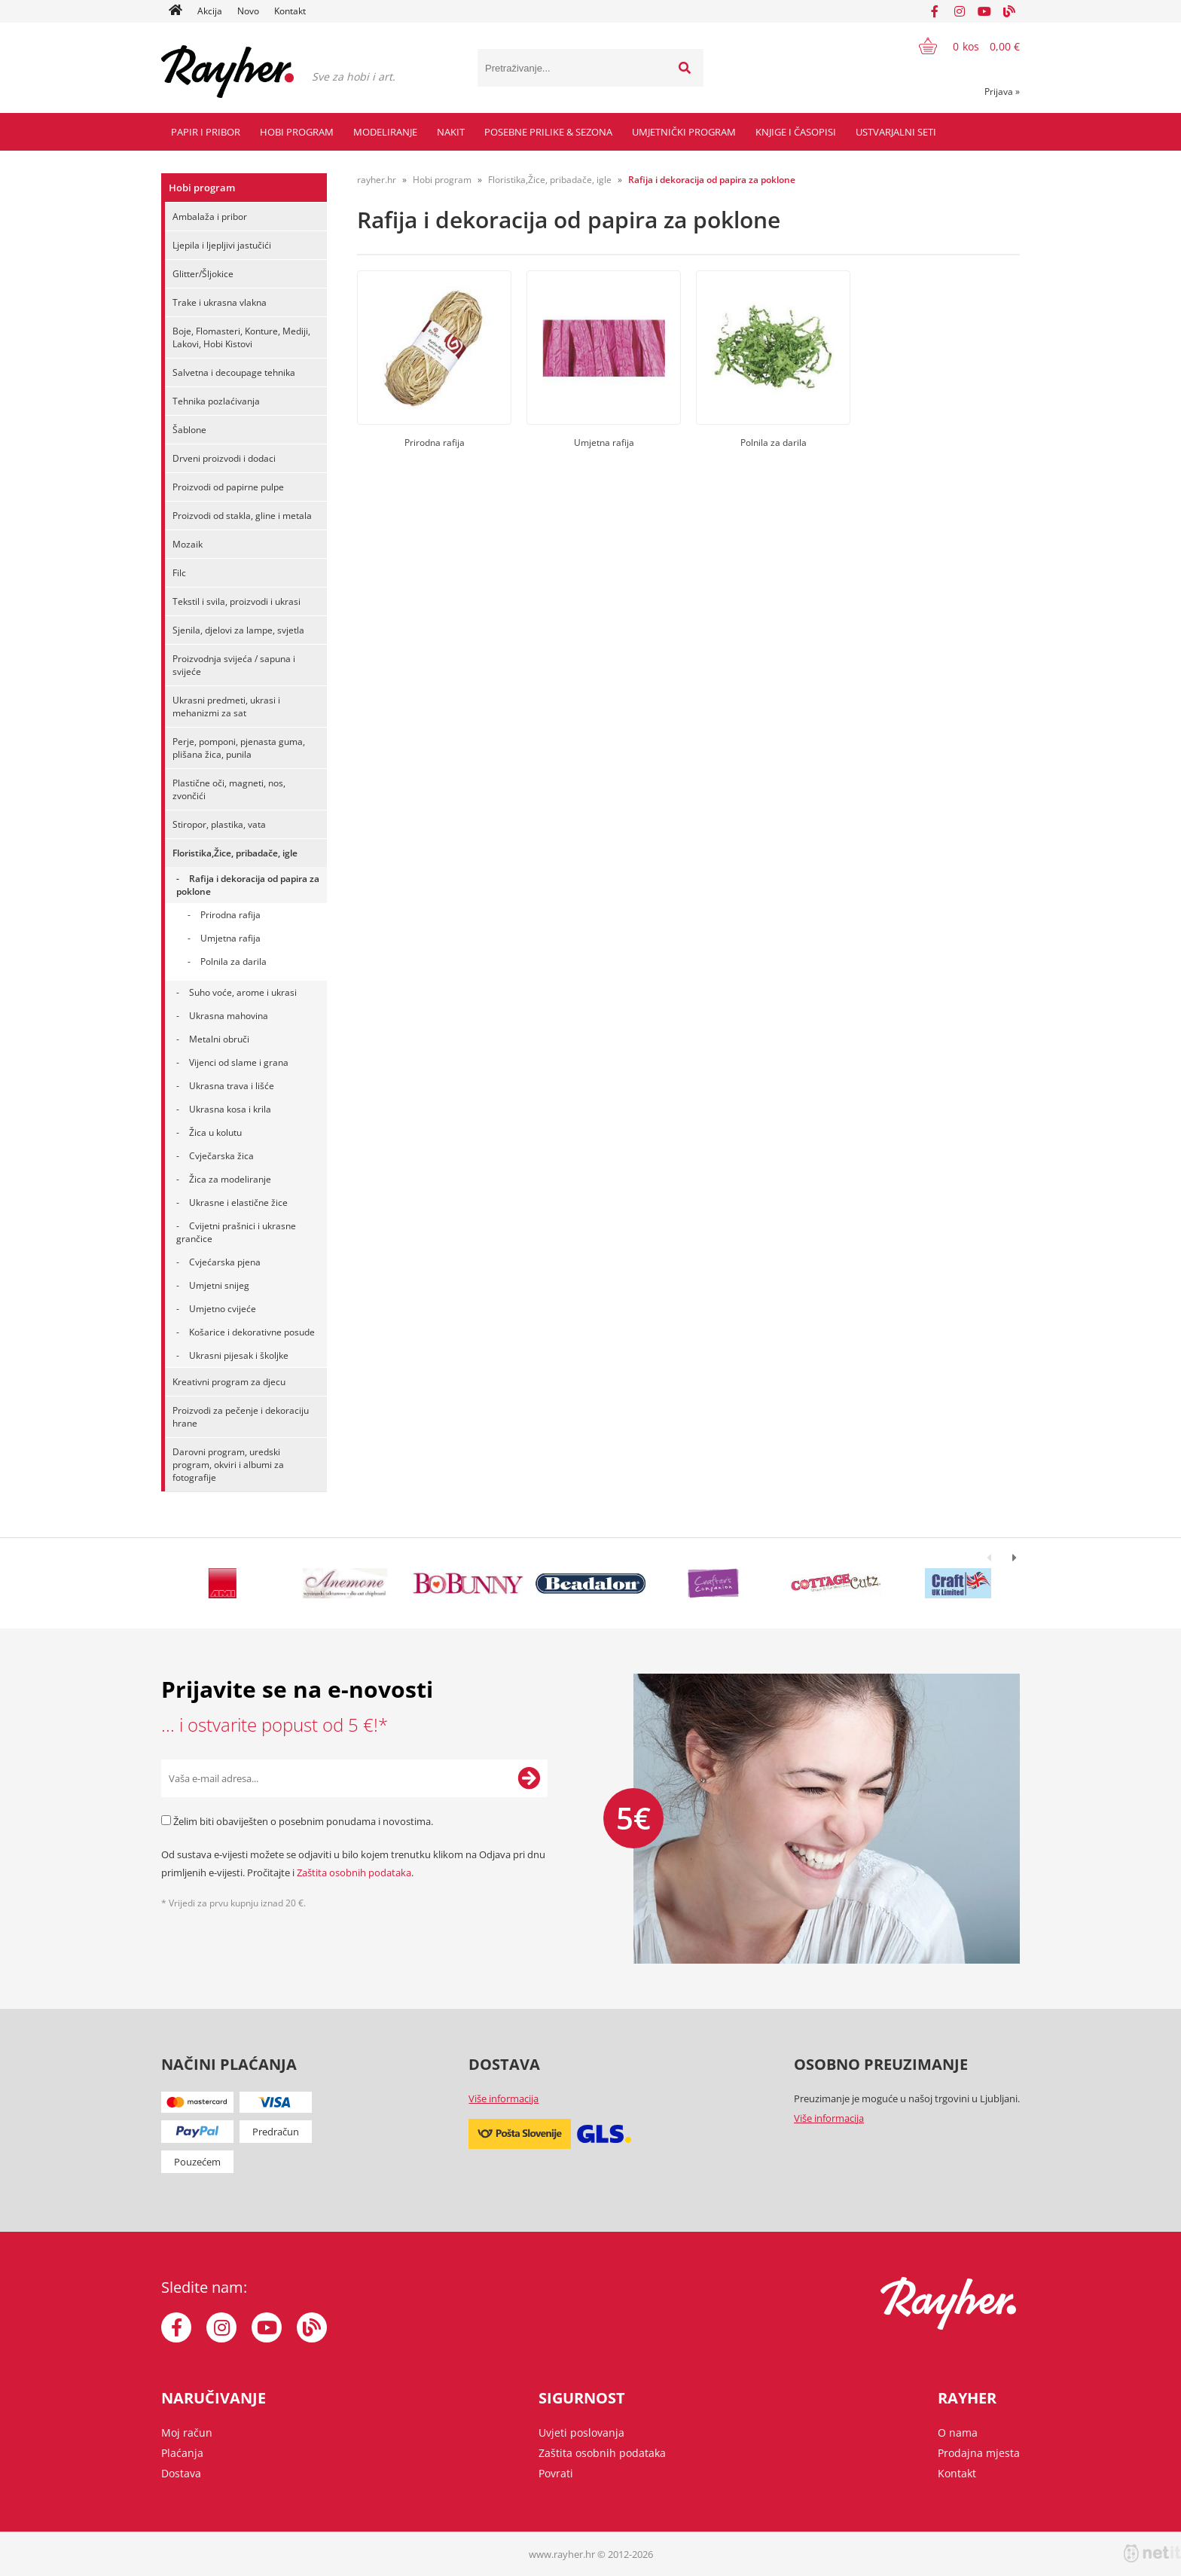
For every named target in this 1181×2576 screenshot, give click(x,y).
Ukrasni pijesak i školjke (238, 1355)
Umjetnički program (684, 132)
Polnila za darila (233, 961)
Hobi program (297, 132)
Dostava (181, 2473)
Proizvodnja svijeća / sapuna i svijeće (233, 665)
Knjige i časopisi (795, 132)
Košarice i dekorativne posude (252, 1332)
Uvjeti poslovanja (581, 2432)
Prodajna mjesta (979, 2453)
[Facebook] (934, 11)
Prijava (1002, 91)
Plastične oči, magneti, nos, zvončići (228, 789)
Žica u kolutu (215, 1132)
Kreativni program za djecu (228, 1381)
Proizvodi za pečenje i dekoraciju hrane (240, 1417)
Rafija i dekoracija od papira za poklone (247, 885)
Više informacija (503, 2098)
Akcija (209, 11)
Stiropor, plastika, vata (219, 824)
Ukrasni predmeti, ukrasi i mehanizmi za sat (226, 706)
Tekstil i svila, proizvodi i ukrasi (236, 601)
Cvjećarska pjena (225, 1262)
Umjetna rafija (230, 938)
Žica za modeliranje (230, 1179)
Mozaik (187, 544)
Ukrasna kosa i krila (230, 1109)
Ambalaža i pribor (209, 216)
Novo (248, 11)
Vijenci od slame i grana (238, 1062)
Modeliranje (385, 132)
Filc (179, 572)
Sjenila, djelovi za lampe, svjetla (238, 630)
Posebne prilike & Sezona (548, 132)
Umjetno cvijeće (222, 1308)
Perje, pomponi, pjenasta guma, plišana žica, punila (238, 748)
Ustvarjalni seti (896, 132)
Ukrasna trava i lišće (231, 1085)
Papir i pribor (205, 132)
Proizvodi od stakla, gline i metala (242, 515)
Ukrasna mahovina (228, 1015)
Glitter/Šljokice (202, 273)
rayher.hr (376, 179)
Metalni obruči (219, 1039)
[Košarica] (960, 46)
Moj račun (186, 2432)
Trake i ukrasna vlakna (219, 302)
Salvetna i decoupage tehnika (233, 372)
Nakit (451, 132)
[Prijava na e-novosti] (529, 1778)
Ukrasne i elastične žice (238, 1202)
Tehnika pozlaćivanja (216, 401)
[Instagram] (959, 11)
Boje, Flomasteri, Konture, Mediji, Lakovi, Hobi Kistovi (241, 337)
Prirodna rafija (230, 914)
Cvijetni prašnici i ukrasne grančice (236, 1232)
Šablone (189, 429)
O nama (958, 2432)
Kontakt (290, 11)
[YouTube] (984, 11)
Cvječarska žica (221, 1155)
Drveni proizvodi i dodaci (224, 458)
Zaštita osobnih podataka (354, 1872)
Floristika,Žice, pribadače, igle (235, 853)
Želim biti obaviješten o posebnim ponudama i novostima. (303, 1821)
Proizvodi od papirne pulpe (228, 487)
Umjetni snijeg (219, 1285)
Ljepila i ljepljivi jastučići (221, 245)
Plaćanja (182, 2453)
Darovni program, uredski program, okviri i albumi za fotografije (228, 1464)
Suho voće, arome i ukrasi (243, 992)
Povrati (556, 2473)
